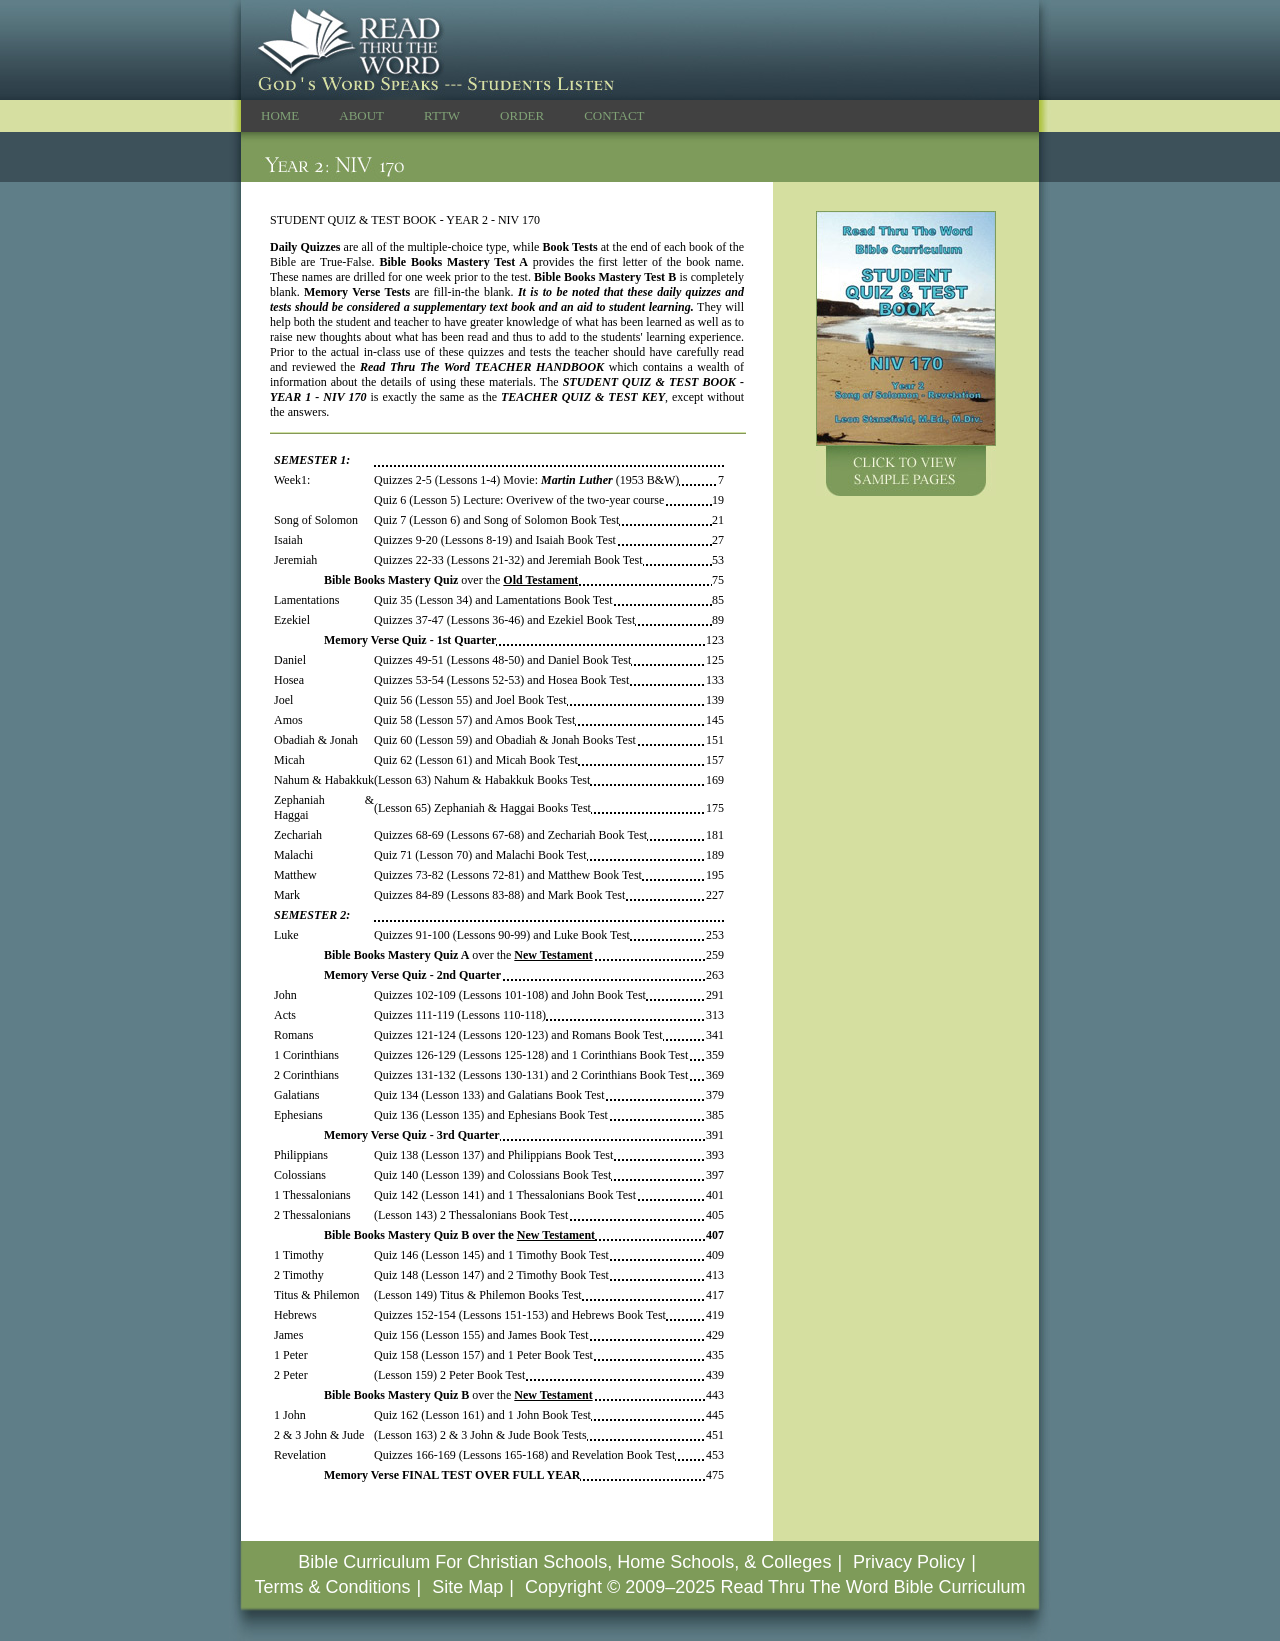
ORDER (522, 115)
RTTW (442, 115)
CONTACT (614, 115)
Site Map (467, 1587)
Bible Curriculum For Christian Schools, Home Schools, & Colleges (564, 1562)
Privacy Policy (909, 1562)
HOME (280, 115)
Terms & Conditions (332, 1587)
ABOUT (361, 115)
